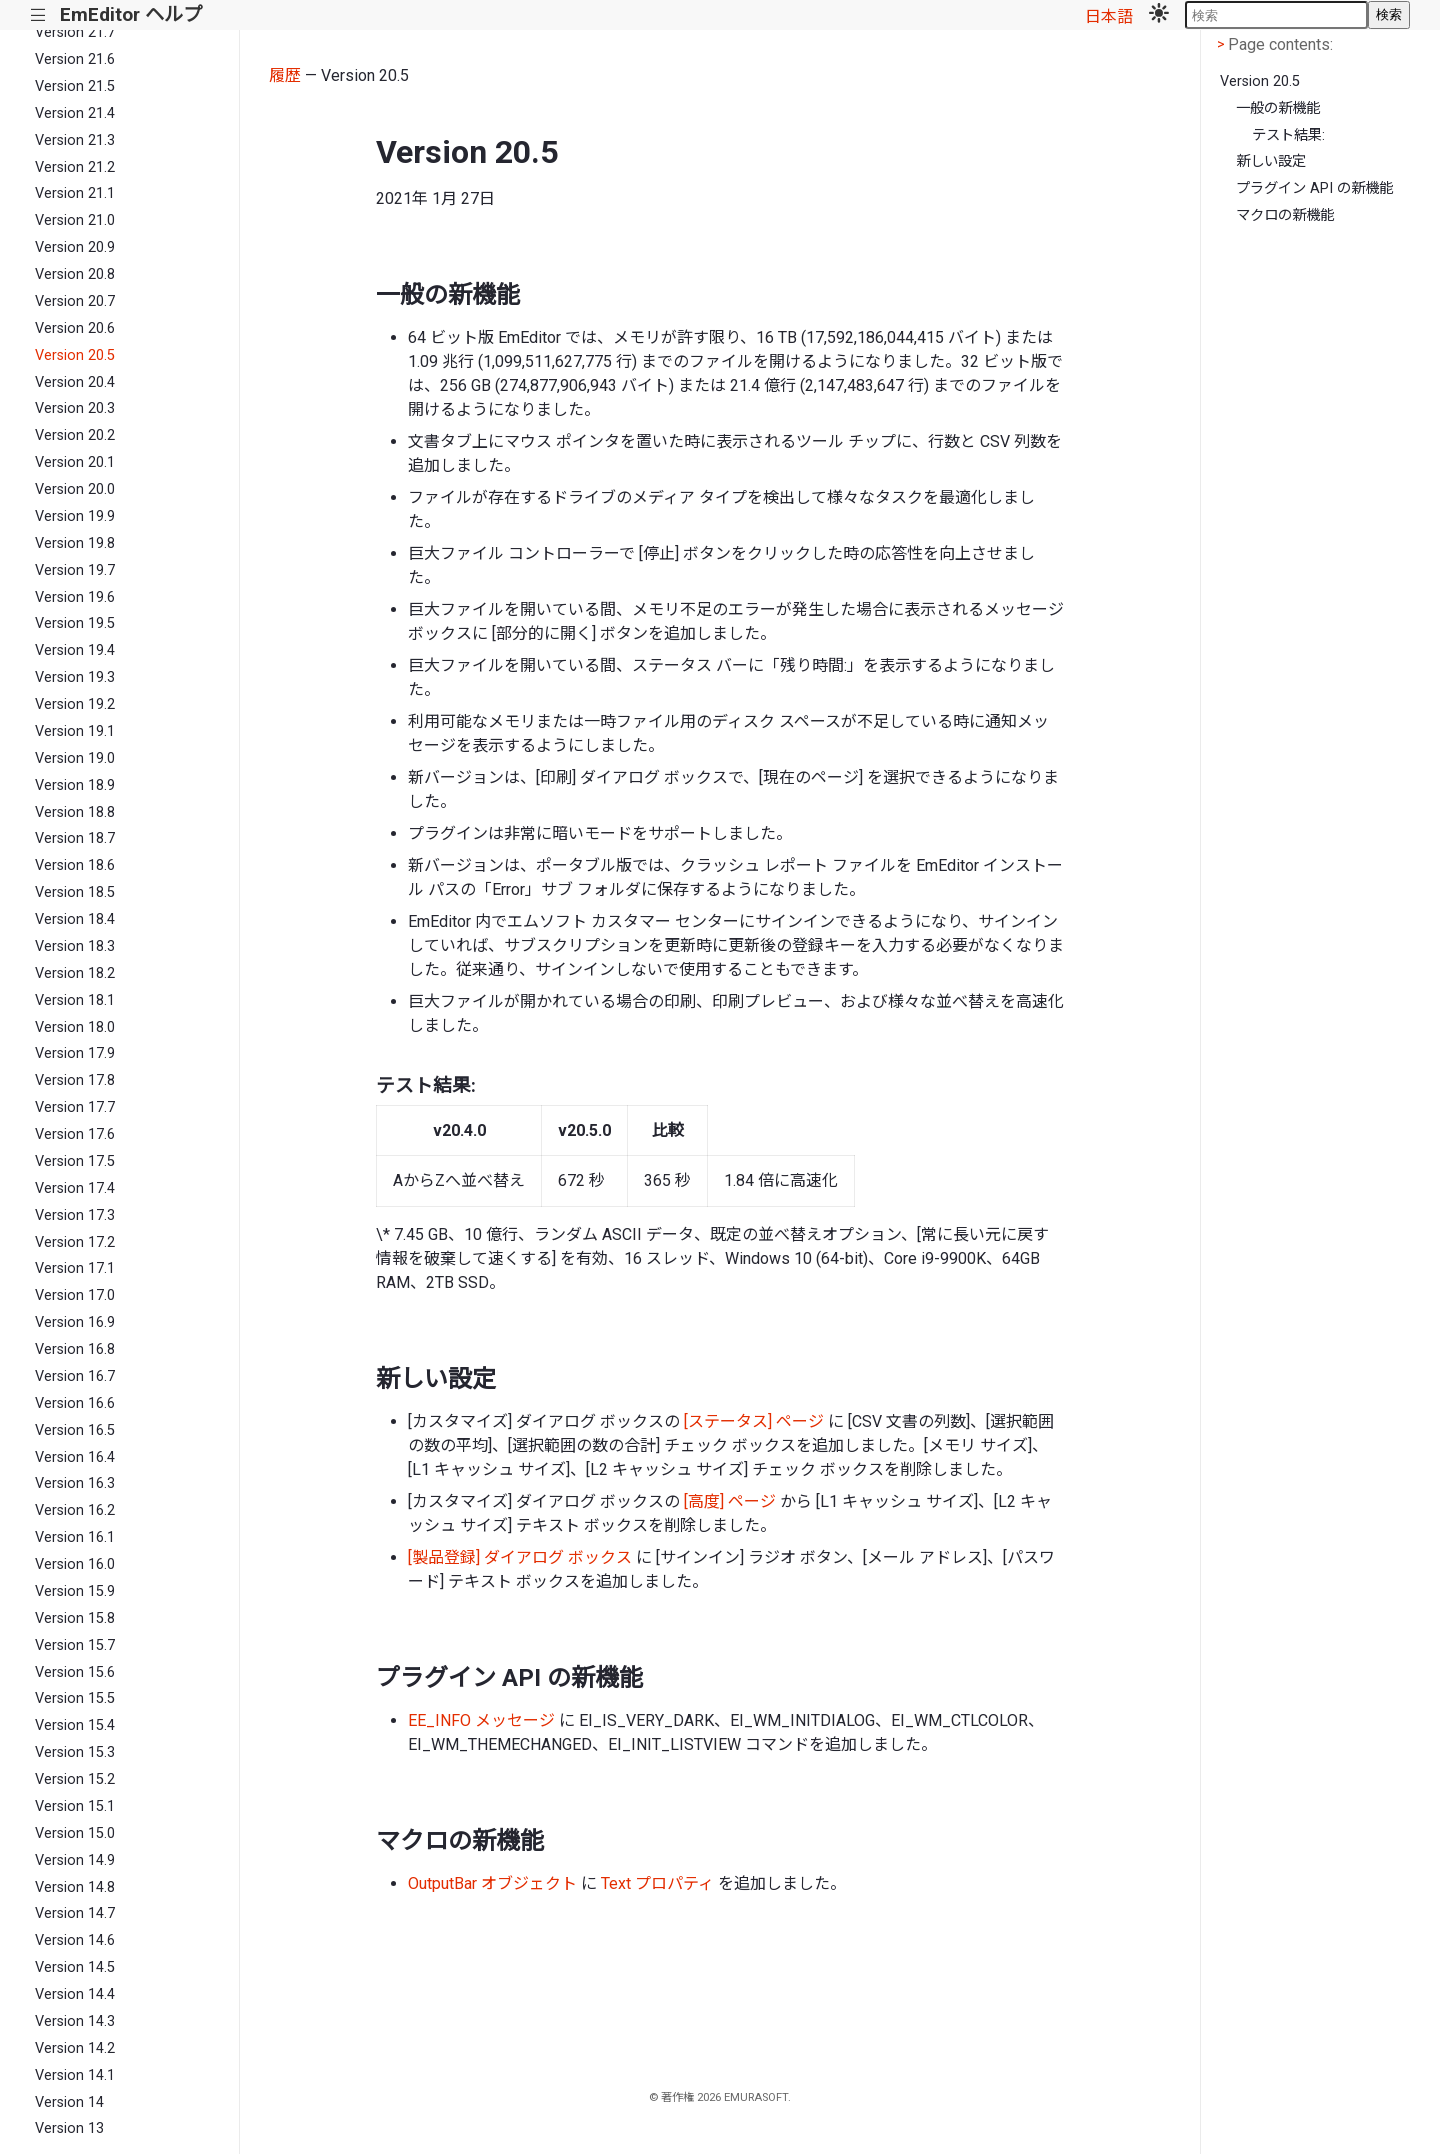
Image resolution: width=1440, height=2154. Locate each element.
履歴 (285, 75)
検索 (1389, 14)
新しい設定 (1271, 161)
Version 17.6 (75, 1134)
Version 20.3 (75, 408)
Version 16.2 (75, 1510)
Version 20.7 (75, 301)
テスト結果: (1288, 135)
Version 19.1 (75, 731)
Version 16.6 (75, 1403)
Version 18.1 (75, 1000)
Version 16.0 (75, 1564)
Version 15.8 (75, 1618)
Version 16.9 (75, 1322)
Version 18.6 (75, 865)
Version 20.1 (75, 462)
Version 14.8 (75, 1887)
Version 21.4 (75, 113)
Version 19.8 (75, 543)
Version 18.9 (75, 785)
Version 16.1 (75, 1537)
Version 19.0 (75, 758)
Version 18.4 (75, 919)
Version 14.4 (75, 1994)
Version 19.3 (75, 677)
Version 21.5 (75, 86)
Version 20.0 (75, 489)
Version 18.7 (75, 838)
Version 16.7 (75, 1376)
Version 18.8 (75, 812)
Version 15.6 (75, 1672)
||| (38, 15)
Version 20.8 (75, 274)
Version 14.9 (75, 1860)
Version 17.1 (75, 1268)
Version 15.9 (75, 1591)
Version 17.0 (75, 1295)
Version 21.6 (75, 59)
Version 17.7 (75, 1107)
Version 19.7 (75, 570)
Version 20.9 (75, 247)
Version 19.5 (75, 623)
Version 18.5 (75, 892)
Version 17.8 (75, 1080)
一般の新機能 (1278, 108)
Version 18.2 (75, 973)
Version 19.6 (75, 597)
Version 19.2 (75, 704)
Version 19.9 (75, 516)
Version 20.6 (75, 328)
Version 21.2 (75, 167)
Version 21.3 (75, 140)
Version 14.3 (75, 2021)
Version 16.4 (75, 1457)
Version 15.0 (75, 1833)
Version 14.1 (75, 2075)
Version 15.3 (75, 1752)
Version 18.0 (75, 1027)
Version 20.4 (75, 382)
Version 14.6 (75, 1940)
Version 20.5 (75, 355)
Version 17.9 (75, 1053)
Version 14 (69, 2102)
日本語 (1109, 16)
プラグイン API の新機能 (1314, 188)
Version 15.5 (75, 1698)
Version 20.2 (75, 435)
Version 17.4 (75, 1188)
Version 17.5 (75, 1161)
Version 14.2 (75, 2048)
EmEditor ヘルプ (131, 14)
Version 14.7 (75, 1913)
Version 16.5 (75, 1430)
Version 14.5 (75, 1967)
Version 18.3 (75, 946)
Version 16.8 (75, 1349)
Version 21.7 (75, 32)
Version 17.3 (75, 1215)
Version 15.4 (75, 1725)
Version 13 (69, 2128)
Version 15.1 (75, 1806)
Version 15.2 (75, 1779)
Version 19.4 (75, 650)
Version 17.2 (75, 1242)
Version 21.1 (75, 193)
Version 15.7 (75, 1645)
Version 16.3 (75, 1483)
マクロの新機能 (1285, 215)
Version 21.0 (75, 220)
